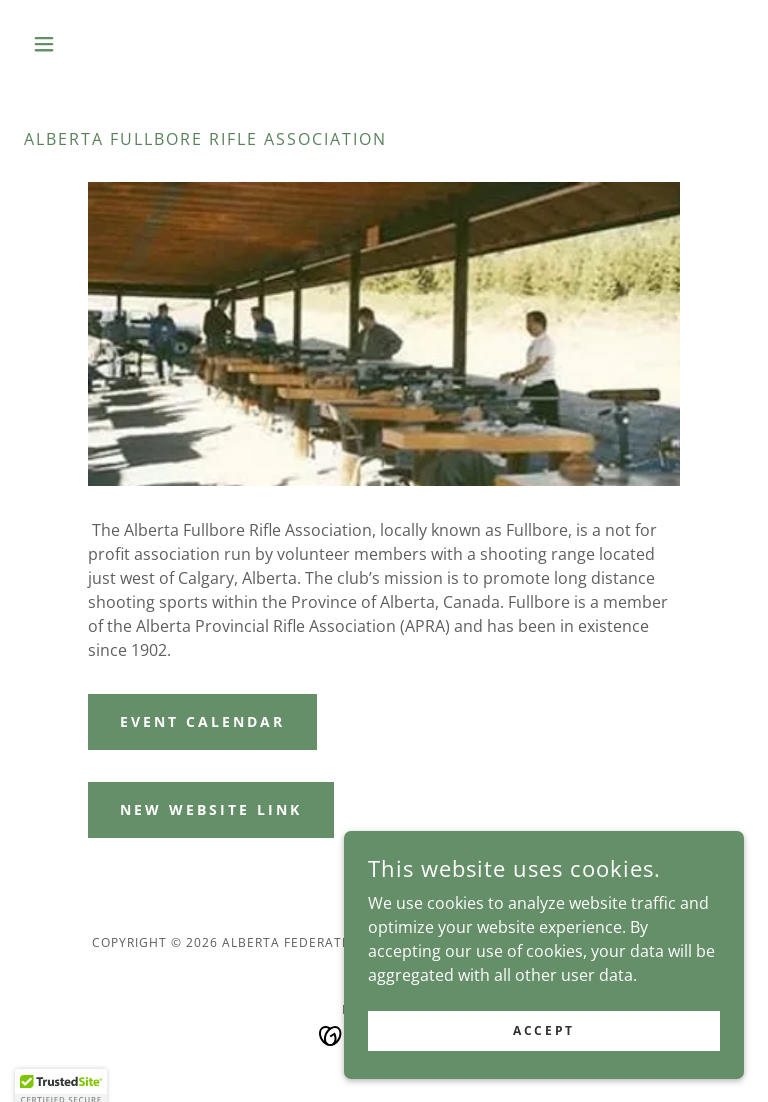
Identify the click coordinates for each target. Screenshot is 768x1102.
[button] (78, 44)
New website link (211, 809)
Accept (543, 1030)
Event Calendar (202, 721)
